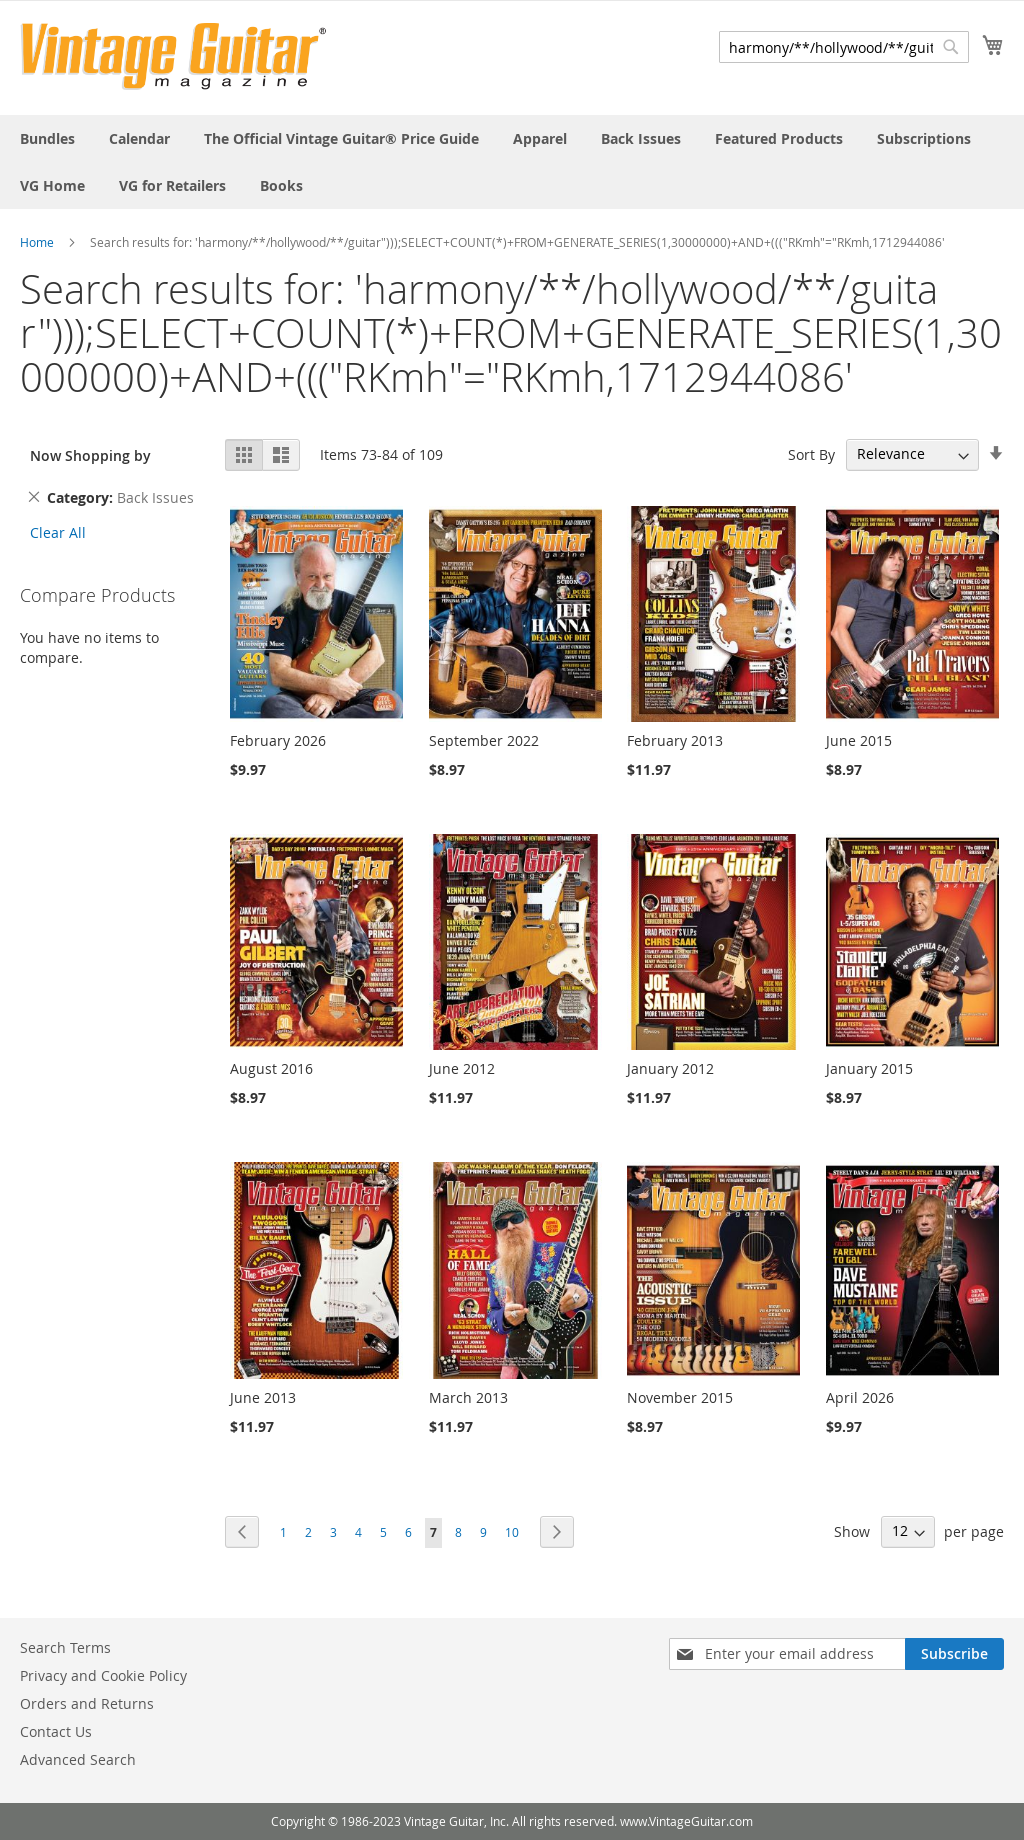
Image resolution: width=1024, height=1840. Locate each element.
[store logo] (173, 56)
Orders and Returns (87, 1703)
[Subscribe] (954, 1654)
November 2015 (680, 1397)
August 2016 (271, 1068)
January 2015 (869, 1068)
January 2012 (670, 1068)
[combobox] (844, 47)
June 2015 (859, 740)
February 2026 (278, 740)
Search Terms (65, 1647)
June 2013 (263, 1397)
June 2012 (462, 1068)
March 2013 (468, 1397)
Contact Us (56, 1731)
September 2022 (484, 740)
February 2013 (675, 740)
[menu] (512, 162)
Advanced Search (78, 1759)
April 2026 (860, 1397)
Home (37, 242)
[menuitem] (47, 138)
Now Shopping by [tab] (90, 455)
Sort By (811, 453)
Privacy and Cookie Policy (103, 1675)
